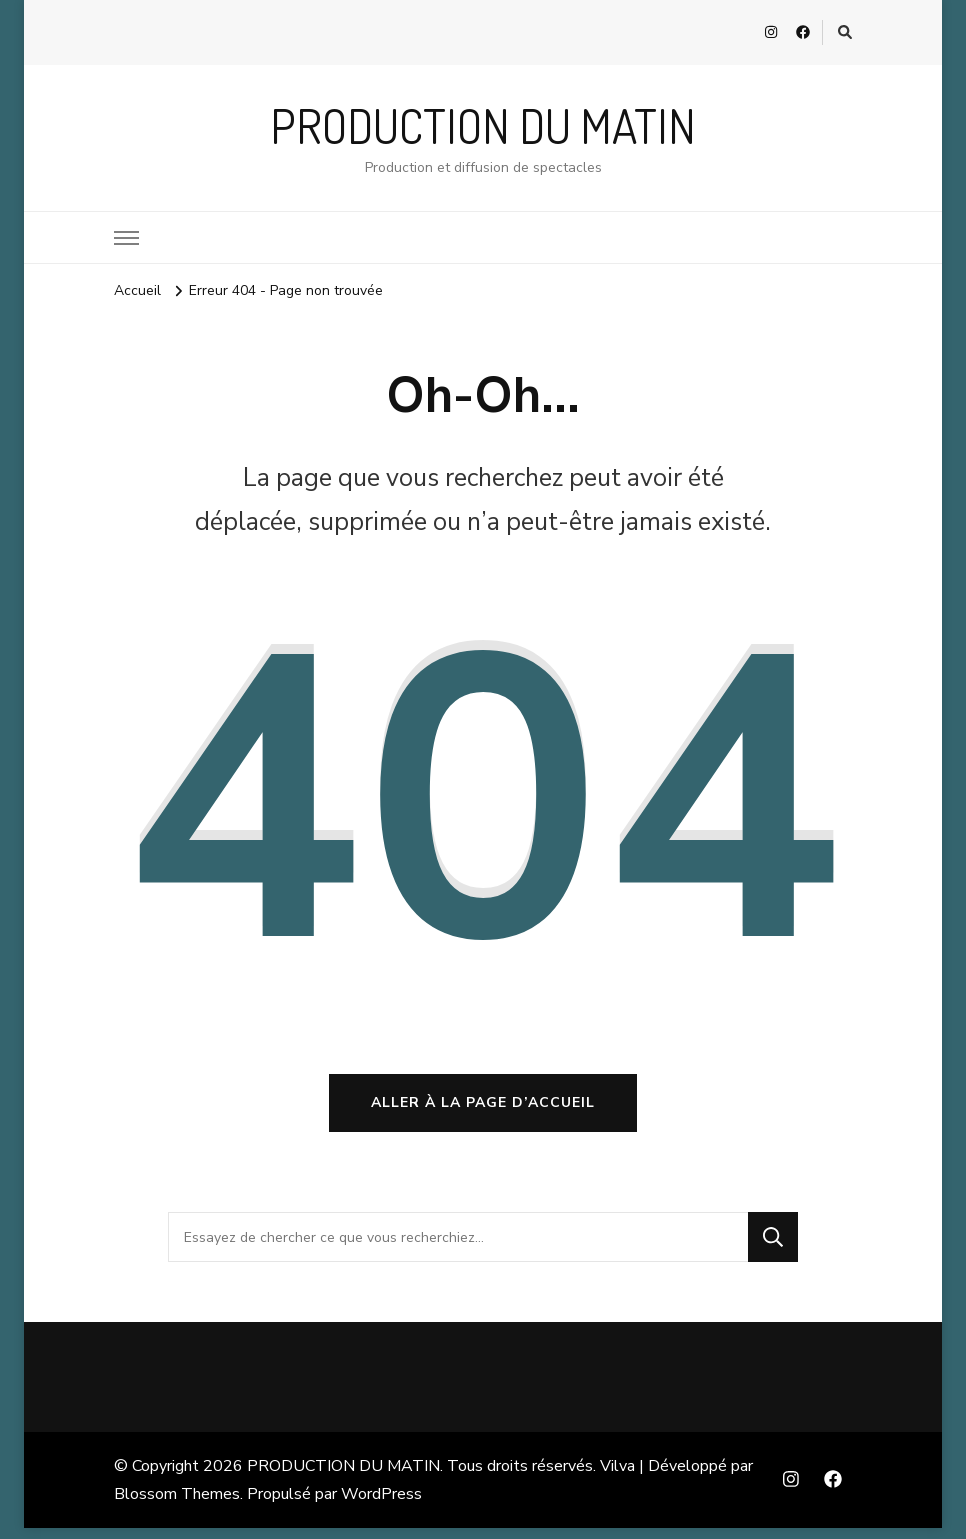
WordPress (381, 1505)
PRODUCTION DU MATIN (483, 125)
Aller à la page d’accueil (483, 1113)
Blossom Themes (177, 1505)
